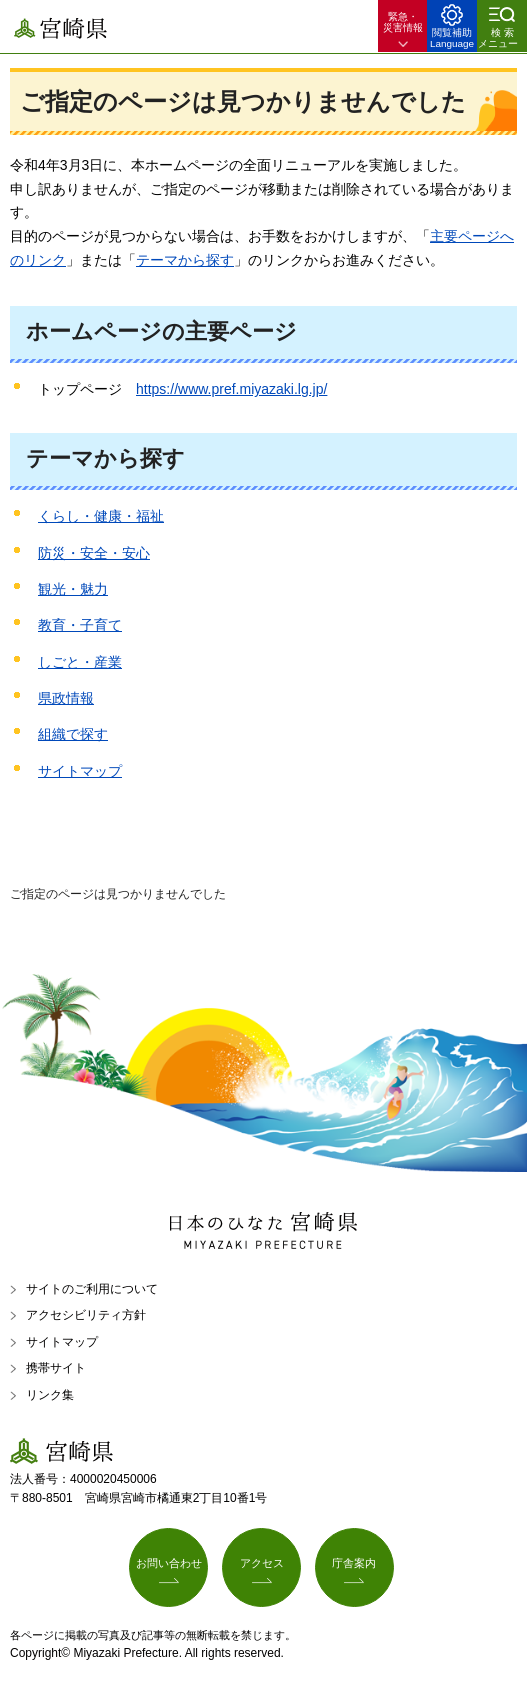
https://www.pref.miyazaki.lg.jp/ (231, 389)
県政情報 (66, 698)
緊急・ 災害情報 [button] (403, 22)
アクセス (262, 1563)
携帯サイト (56, 1368)
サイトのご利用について (92, 1289)
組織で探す (73, 734)
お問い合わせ (169, 1563)
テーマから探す (185, 260)
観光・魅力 (73, 589)
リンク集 (50, 1395)
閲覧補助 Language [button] (452, 38)
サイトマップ (80, 771)
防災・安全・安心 (94, 553)
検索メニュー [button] (498, 38)
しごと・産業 (80, 662)
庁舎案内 (354, 1563)
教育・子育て (80, 625)
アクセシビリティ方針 (86, 1315)
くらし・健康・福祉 (101, 516)
